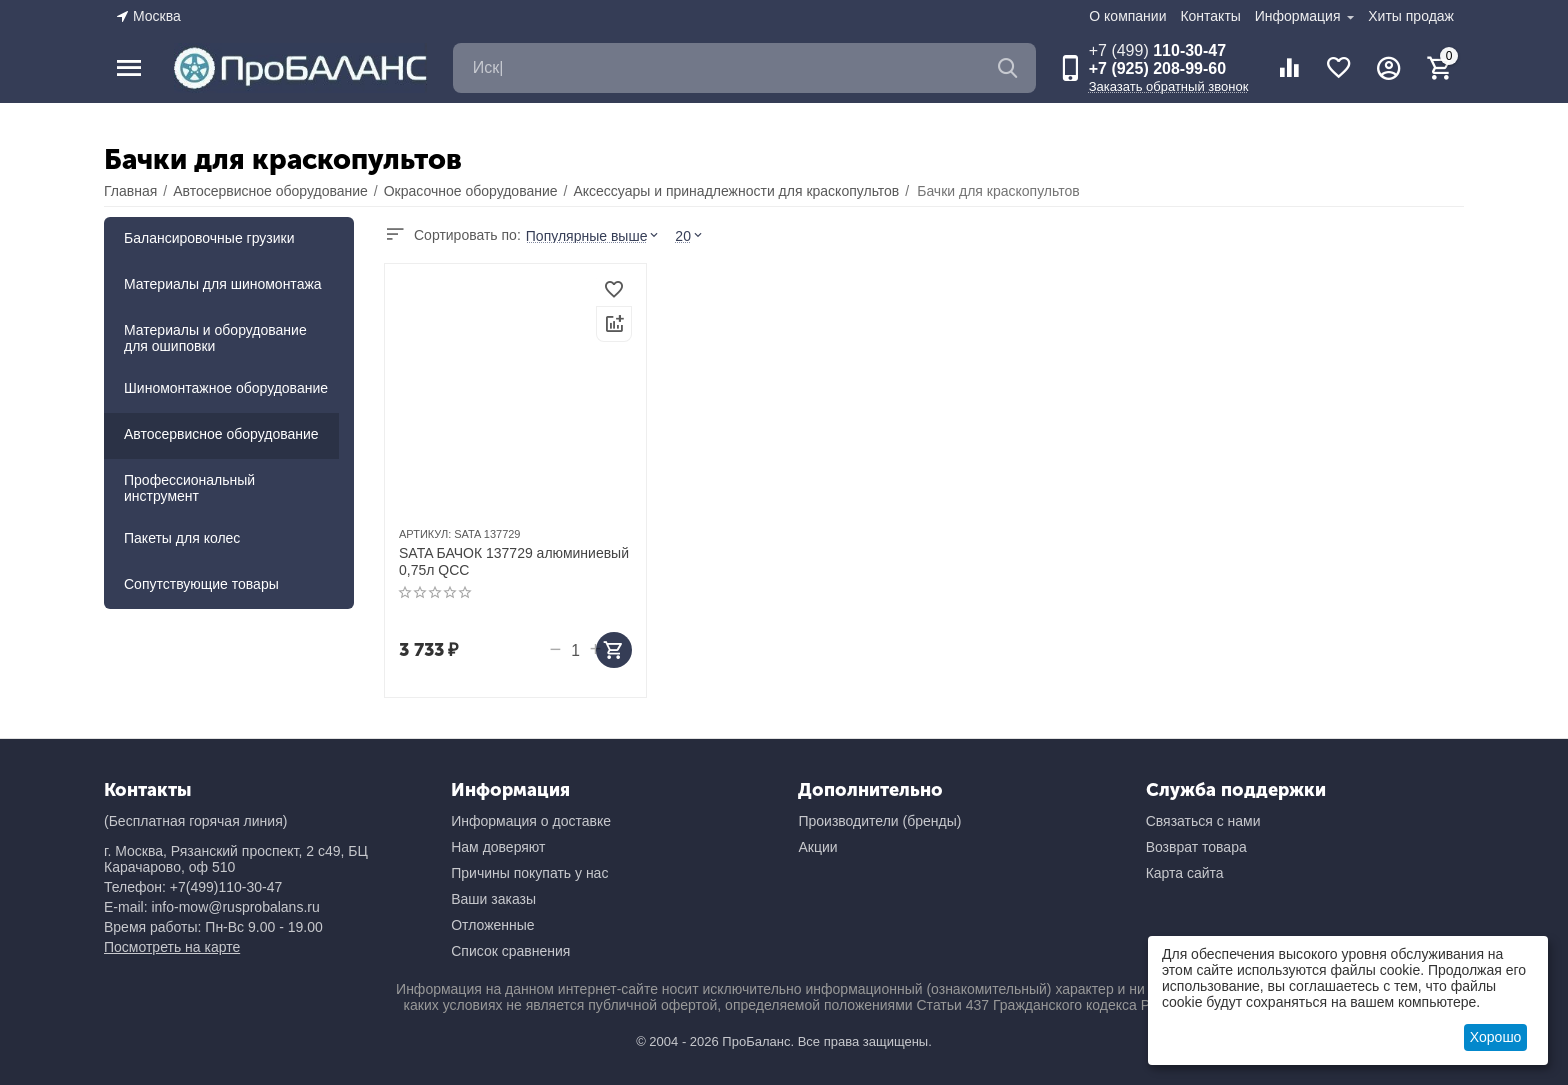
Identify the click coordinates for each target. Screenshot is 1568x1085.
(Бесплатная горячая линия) (195, 821)
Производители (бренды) (879, 821)
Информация (1300, 16)
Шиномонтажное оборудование (226, 388)
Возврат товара (1196, 847)
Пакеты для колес (182, 538)
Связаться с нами (1203, 821)
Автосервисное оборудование (221, 434)
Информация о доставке (531, 821)
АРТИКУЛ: (425, 534)
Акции (817, 847)
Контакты (1210, 16)
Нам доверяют (498, 847)
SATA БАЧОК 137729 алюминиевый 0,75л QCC (514, 561)
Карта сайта (1185, 873)
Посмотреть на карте (172, 947)
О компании (1127, 16)
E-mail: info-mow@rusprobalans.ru (212, 907)
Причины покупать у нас (529, 873)
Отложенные (492, 925)
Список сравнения (510, 951)
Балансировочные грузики (209, 238)
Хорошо (1496, 1037)
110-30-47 (1157, 50)
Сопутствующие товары (201, 584)
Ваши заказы (493, 899)
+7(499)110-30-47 (226, 887)
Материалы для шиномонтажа (223, 284)
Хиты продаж (1411, 16)
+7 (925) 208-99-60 (1157, 68)
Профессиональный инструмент (189, 488)
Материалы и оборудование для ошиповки (215, 338)
